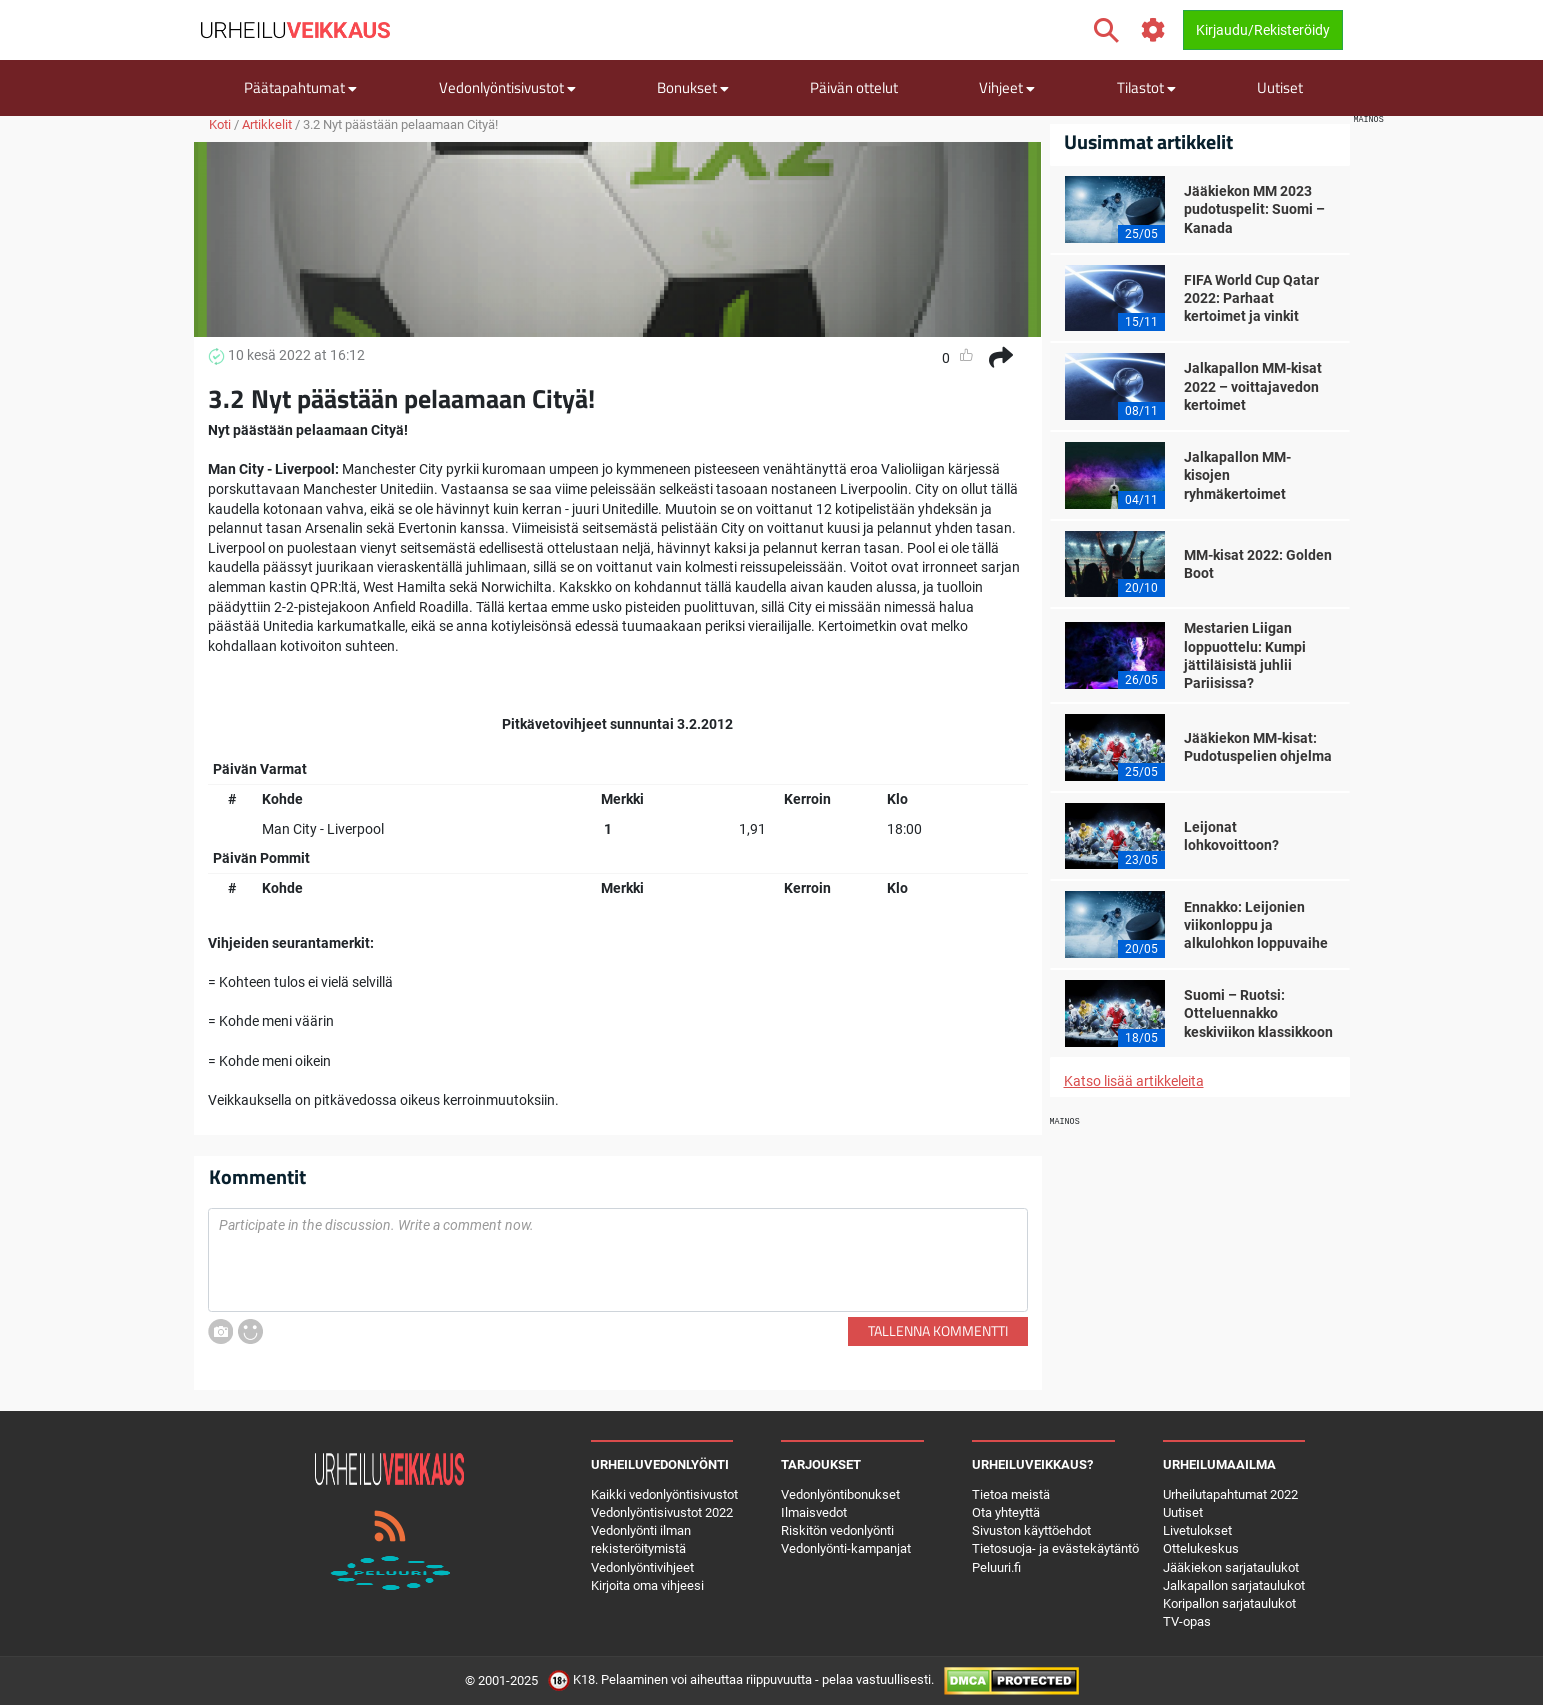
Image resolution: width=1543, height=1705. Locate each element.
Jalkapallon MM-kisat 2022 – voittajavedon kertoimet (1253, 386)
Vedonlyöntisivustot (507, 87)
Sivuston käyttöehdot (1031, 1530)
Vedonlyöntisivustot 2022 (662, 1512)
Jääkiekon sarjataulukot (1231, 1567)
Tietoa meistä (1011, 1494)
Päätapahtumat (300, 87)
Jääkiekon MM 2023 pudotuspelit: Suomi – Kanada (1254, 209)
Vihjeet (1007, 87)
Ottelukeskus (1201, 1548)
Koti (220, 124)
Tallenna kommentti (938, 1330)
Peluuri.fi (996, 1567)
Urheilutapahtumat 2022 (1230, 1494)
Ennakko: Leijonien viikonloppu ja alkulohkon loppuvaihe (1256, 925)
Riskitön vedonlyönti (837, 1530)
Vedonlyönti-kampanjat (846, 1548)
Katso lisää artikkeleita (1134, 1081)
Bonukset (693, 87)
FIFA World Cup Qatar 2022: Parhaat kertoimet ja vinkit (1251, 298)
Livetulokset (1197, 1530)
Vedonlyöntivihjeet (642, 1567)
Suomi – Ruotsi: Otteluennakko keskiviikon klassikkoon (1258, 1013)
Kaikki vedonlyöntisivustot (664, 1494)
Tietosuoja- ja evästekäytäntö (1055, 1548)
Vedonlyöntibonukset (840, 1494)
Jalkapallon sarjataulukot (1234, 1585)
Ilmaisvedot (814, 1512)
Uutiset (1280, 87)
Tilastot (1146, 87)
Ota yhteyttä (1006, 1512)
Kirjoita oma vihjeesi (647, 1585)
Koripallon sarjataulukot (1229, 1603)
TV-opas (1187, 1621)
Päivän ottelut (854, 87)
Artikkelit (267, 124)
